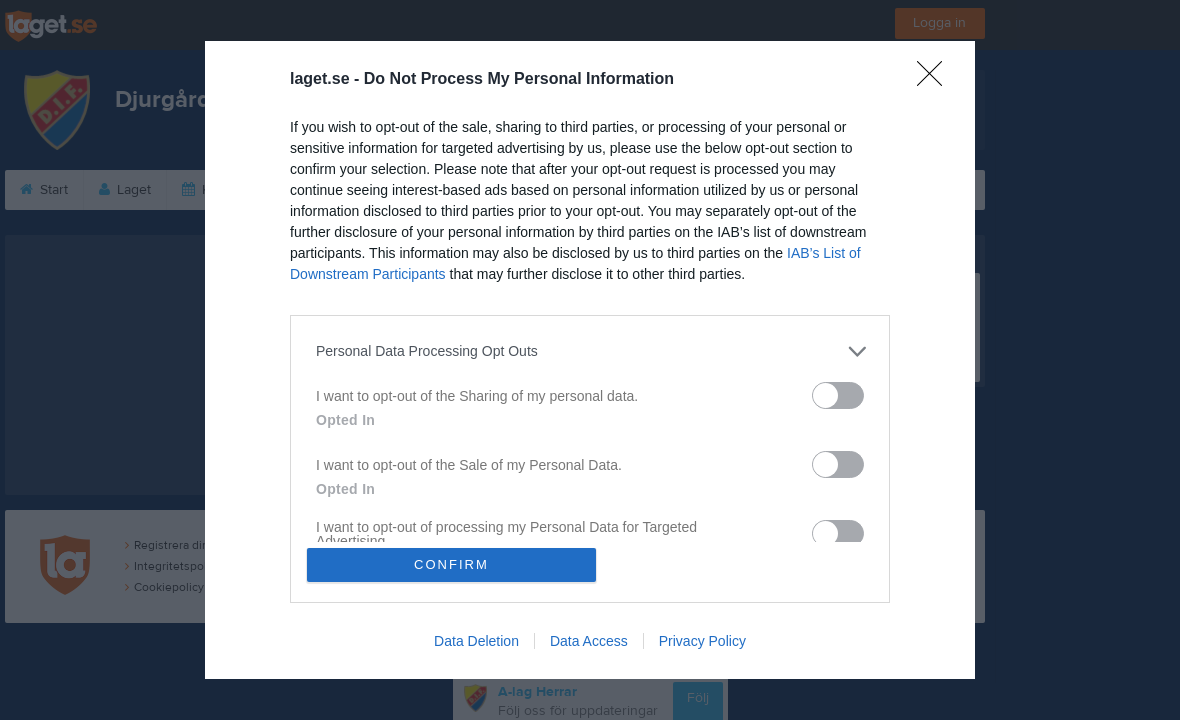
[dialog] (590, 360)
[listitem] (590, 350)
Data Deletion (476, 642)
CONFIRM (452, 564)
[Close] (936, 79)
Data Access (589, 642)
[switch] (838, 394)
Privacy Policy (702, 642)
